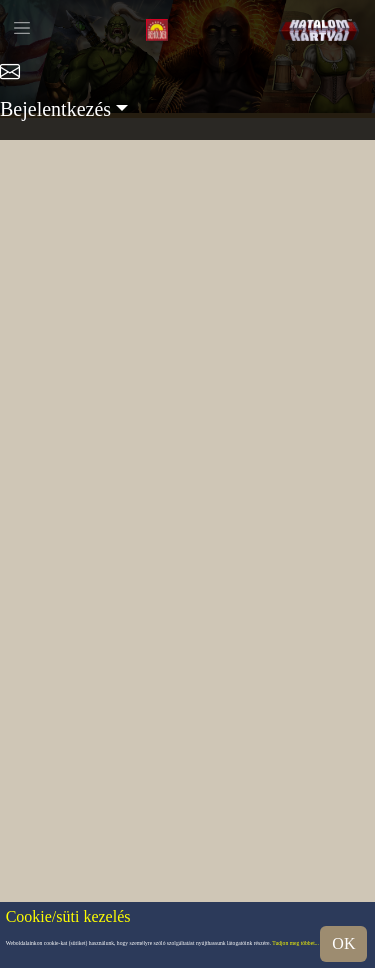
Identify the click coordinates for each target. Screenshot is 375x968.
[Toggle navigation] (22, 28)
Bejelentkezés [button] (55, 109)
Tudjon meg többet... (295, 944)
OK (343, 943)
